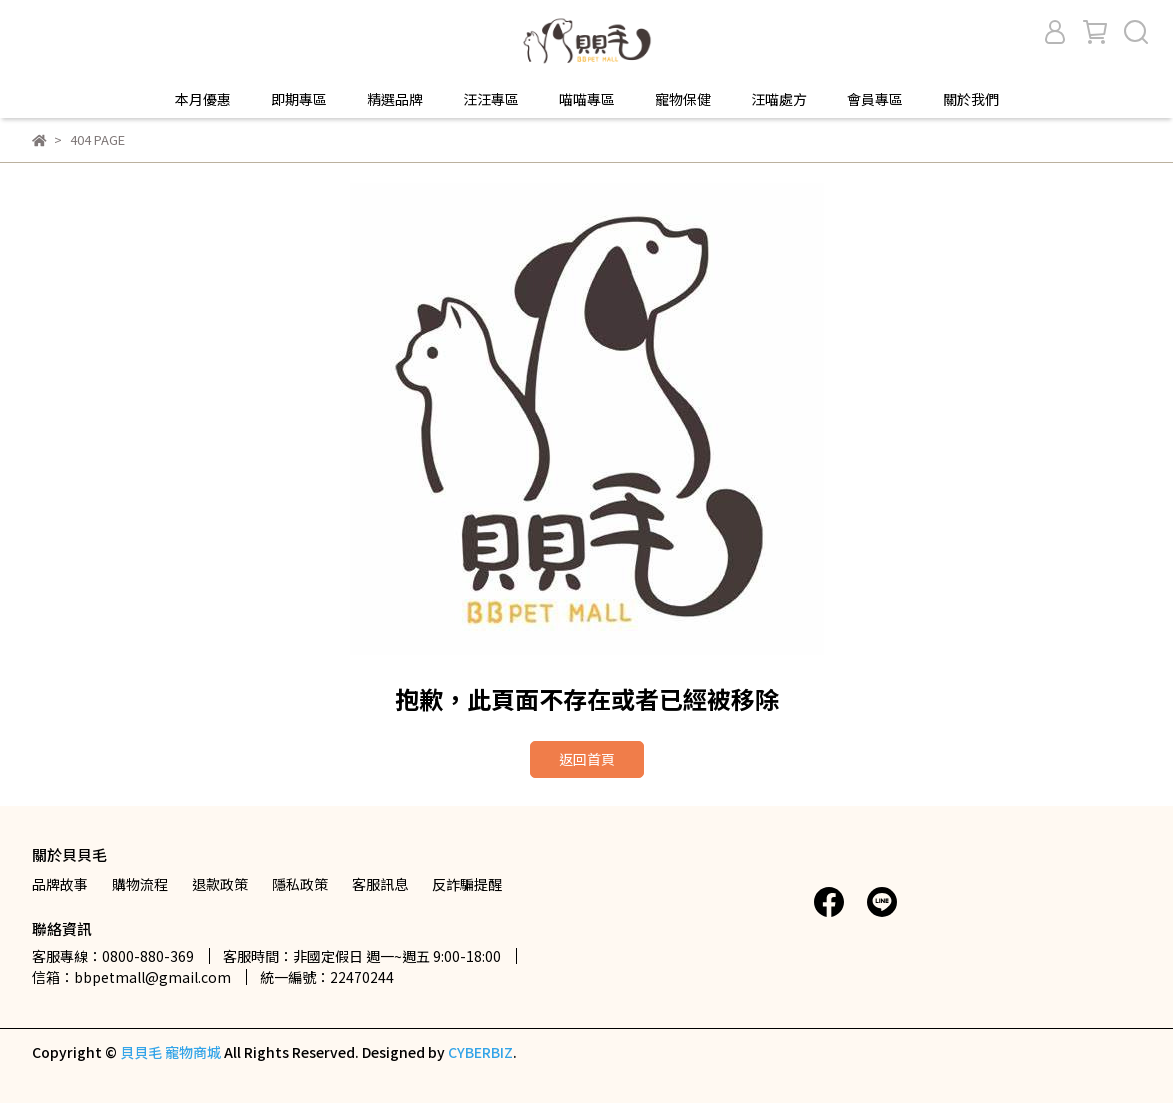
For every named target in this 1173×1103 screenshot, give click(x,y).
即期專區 (299, 99)
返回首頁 (587, 759)
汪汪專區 (491, 99)
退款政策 (220, 884)
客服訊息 (380, 884)
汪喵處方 (779, 99)
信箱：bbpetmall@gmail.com (131, 977)
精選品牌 (395, 99)
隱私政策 (300, 884)
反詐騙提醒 (467, 884)
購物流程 (140, 884)
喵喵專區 (587, 99)
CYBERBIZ (480, 1052)
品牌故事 (60, 884)
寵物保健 (683, 99)
